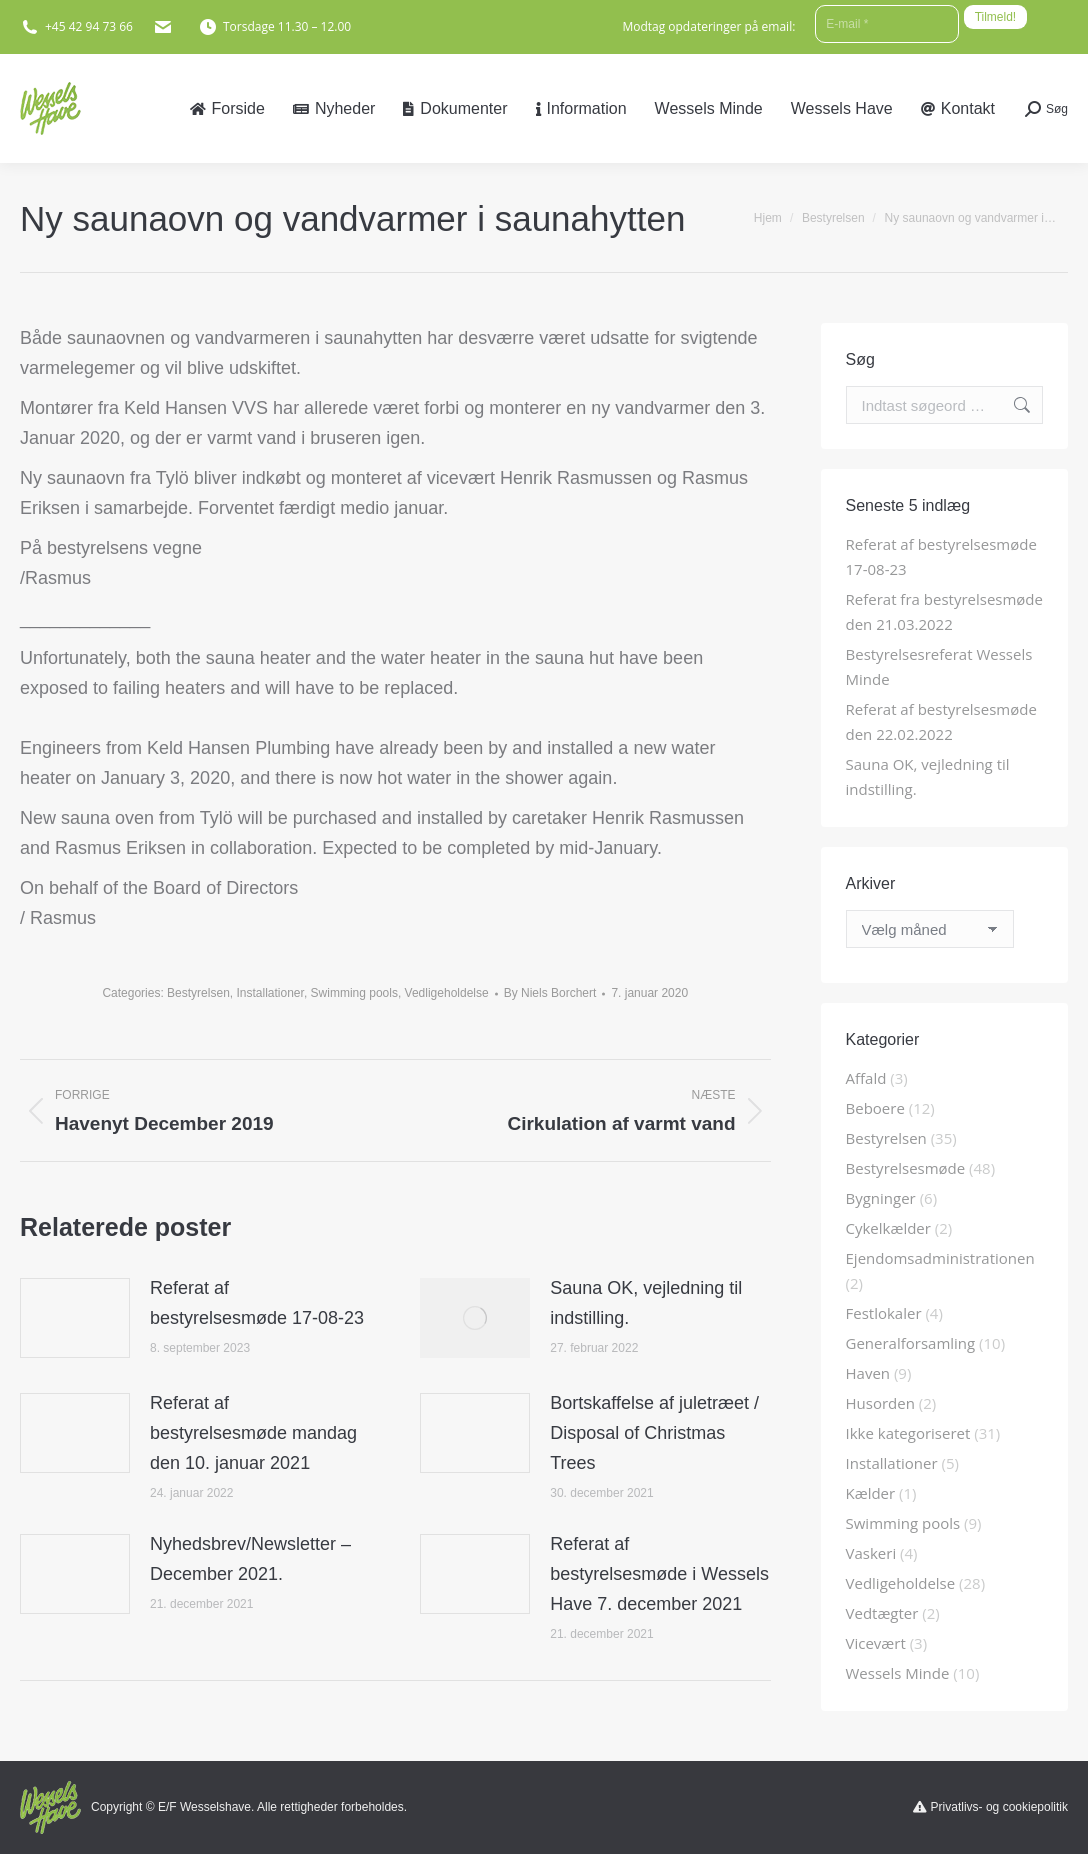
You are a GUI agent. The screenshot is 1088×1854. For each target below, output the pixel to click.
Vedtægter (882, 1613)
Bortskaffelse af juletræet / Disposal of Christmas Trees (654, 1433)
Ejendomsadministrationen (940, 1258)
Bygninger (881, 1198)
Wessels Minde (898, 1673)
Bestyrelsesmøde (906, 1168)
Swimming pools (354, 993)
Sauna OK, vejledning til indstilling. (646, 1303)
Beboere (875, 1108)
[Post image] (75, 1318)
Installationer (269, 993)
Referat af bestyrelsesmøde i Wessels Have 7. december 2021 (659, 1574)
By (550, 993)
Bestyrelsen (198, 993)
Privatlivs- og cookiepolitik (999, 1807)
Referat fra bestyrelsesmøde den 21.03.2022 (944, 611)
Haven (868, 1373)
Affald (866, 1078)
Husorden (880, 1403)
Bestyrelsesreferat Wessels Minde (939, 666)
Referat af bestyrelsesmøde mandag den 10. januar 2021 (253, 1433)
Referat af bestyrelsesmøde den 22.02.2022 (941, 721)
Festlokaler (884, 1313)
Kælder (871, 1493)
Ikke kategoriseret (908, 1433)
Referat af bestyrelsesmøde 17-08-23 (257, 1303)
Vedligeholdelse (447, 993)
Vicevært (876, 1643)
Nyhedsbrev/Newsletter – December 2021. (250, 1559)
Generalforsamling (911, 1343)
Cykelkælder (888, 1228)
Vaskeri (871, 1553)
